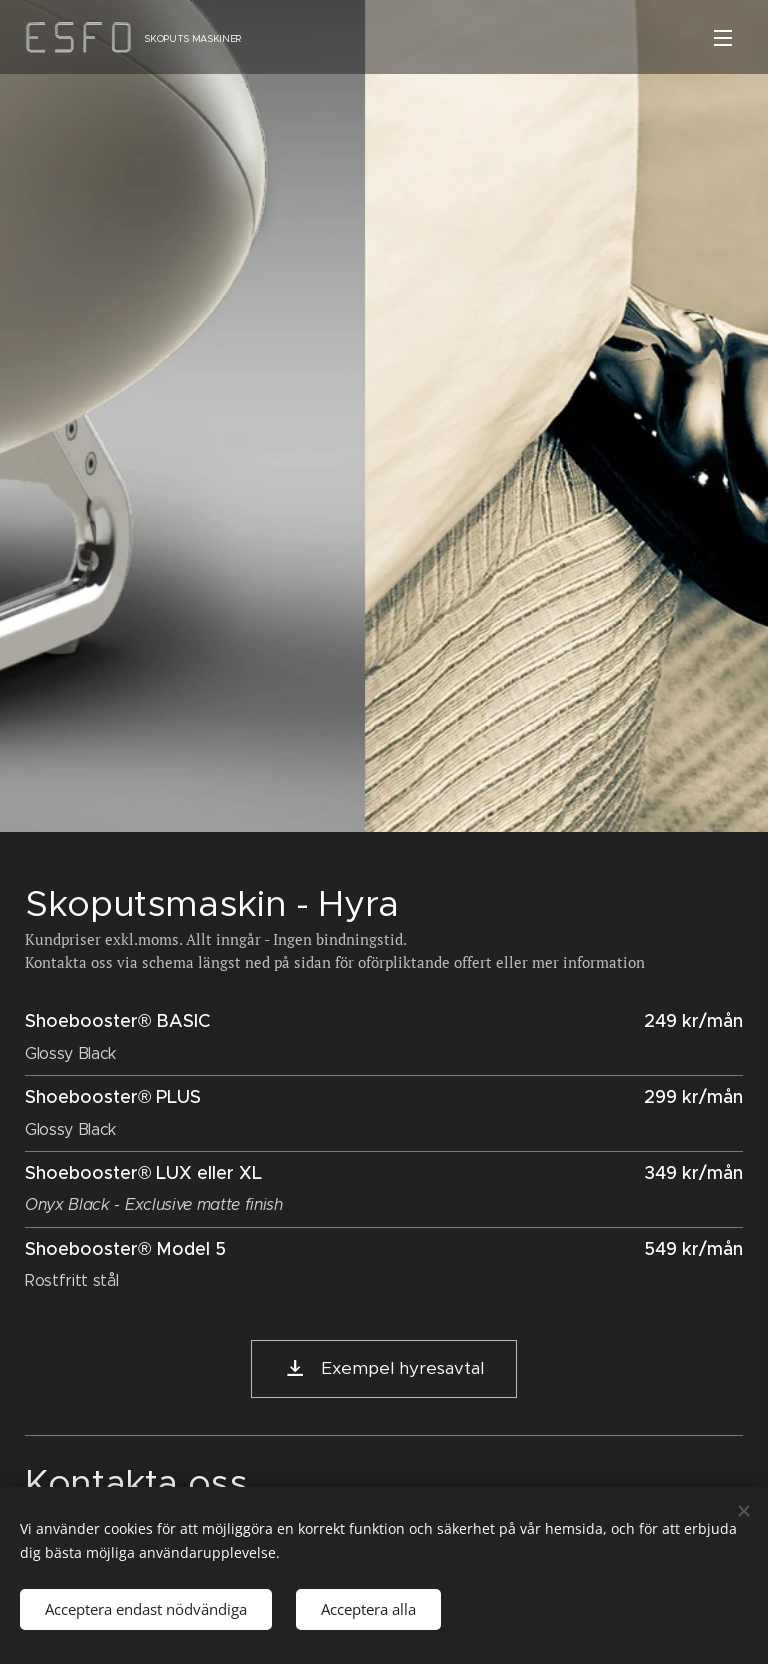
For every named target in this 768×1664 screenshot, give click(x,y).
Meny (723, 38)
